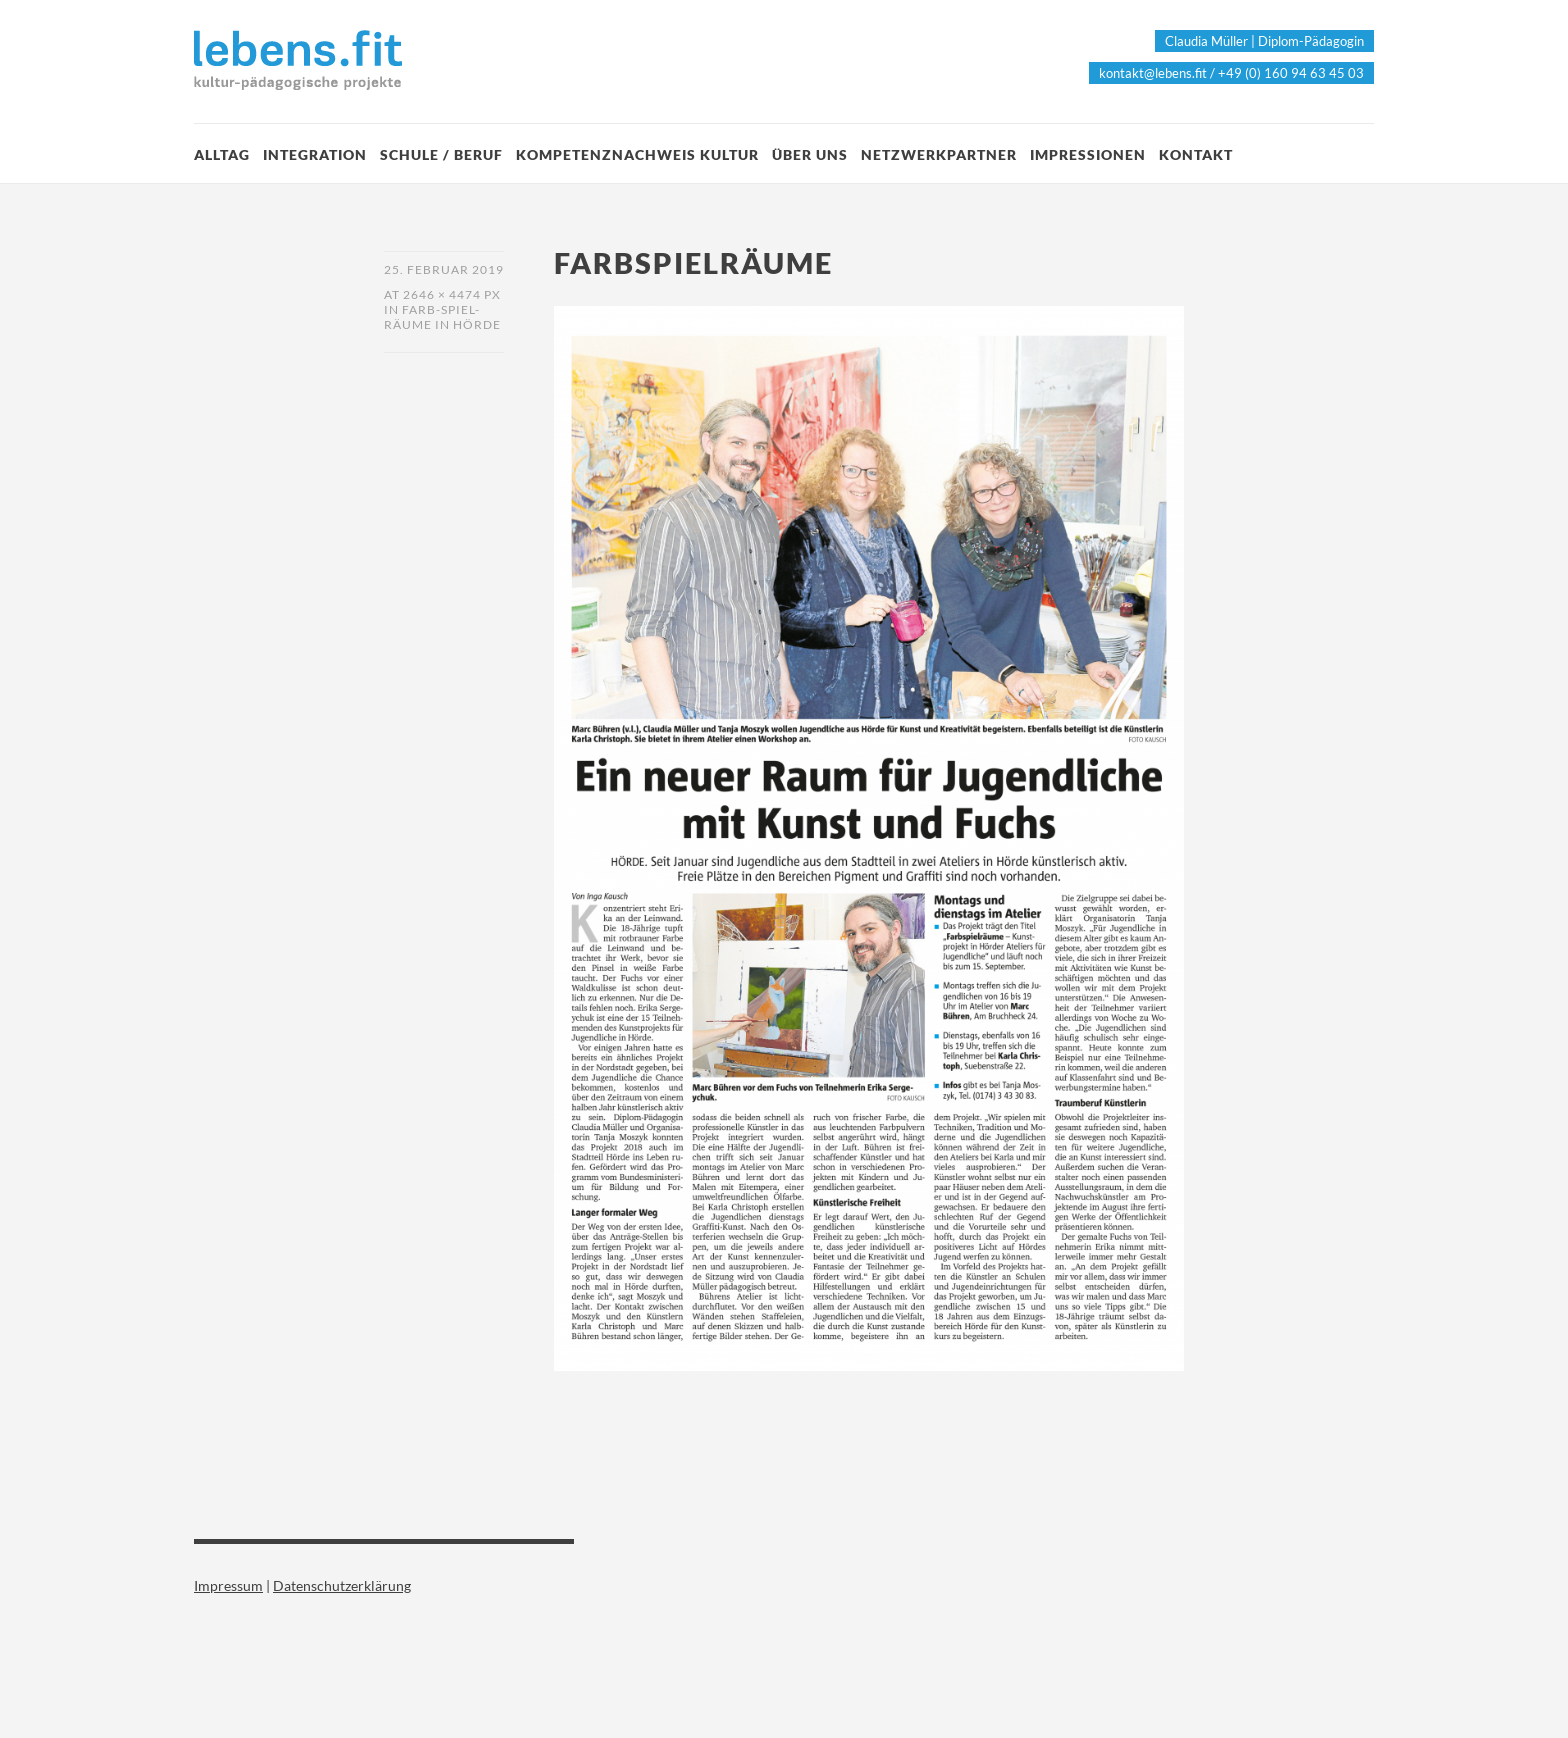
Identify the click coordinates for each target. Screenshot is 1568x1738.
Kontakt (1196, 154)
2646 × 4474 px (452, 294)
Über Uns (810, 154)
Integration (315, 154)
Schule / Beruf (441, 154)
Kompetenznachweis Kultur (637, 154)
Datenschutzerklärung (342, 1585)
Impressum (228, 1585)
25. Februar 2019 (444, 269)
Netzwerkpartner (939, 154)
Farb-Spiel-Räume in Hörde (442, 317)
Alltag (222, 154)
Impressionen (1088, 154)
